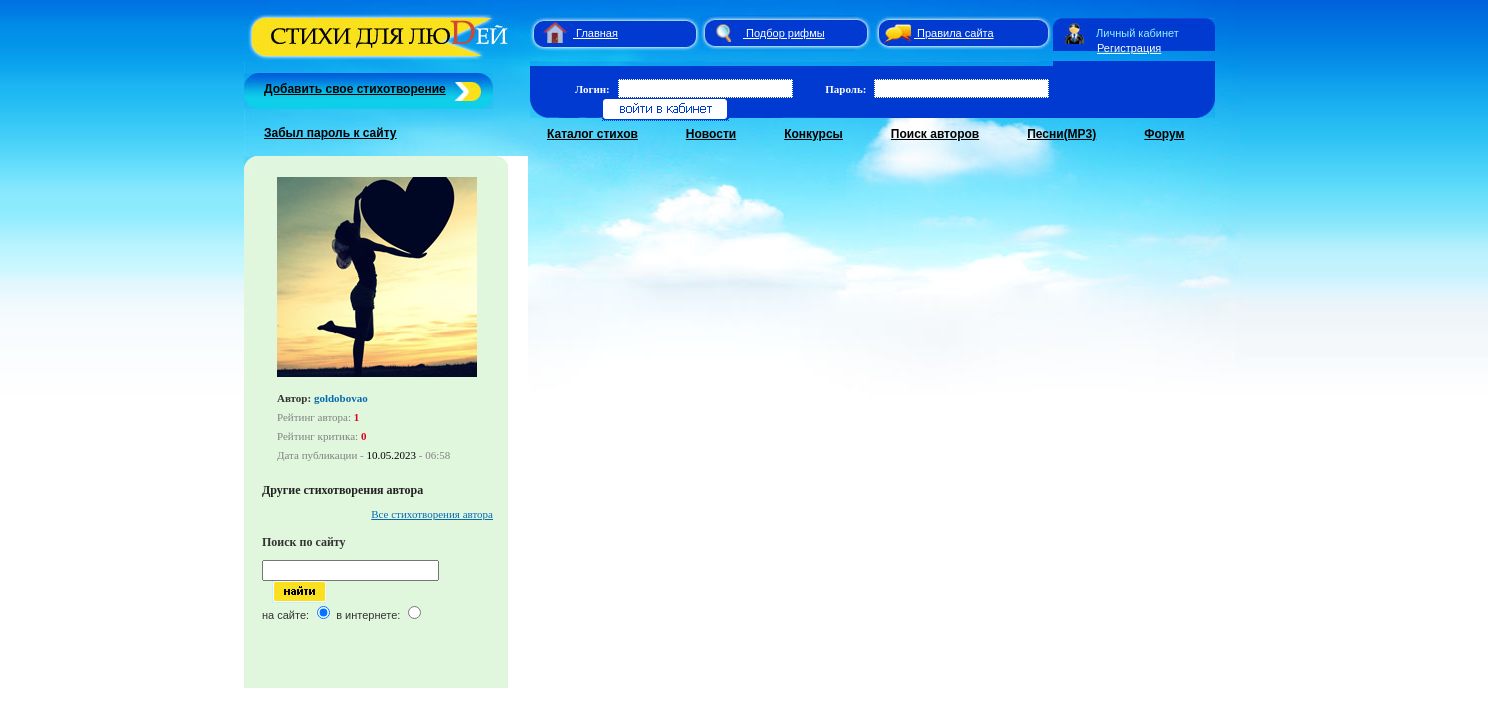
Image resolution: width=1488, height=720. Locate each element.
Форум (1164, 134)
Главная (597, 33)
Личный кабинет (1137, 33)
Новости (711, 134)
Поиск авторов (935, 134)
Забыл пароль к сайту (330, 133)
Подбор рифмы (785, 33)
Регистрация (1129, 48)
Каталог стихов (592, 134)
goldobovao (341, 398)
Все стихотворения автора (432, 514)
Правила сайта (955, 33)
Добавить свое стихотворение (355, 89)
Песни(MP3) (1061, 134)
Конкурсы (813, 134)
